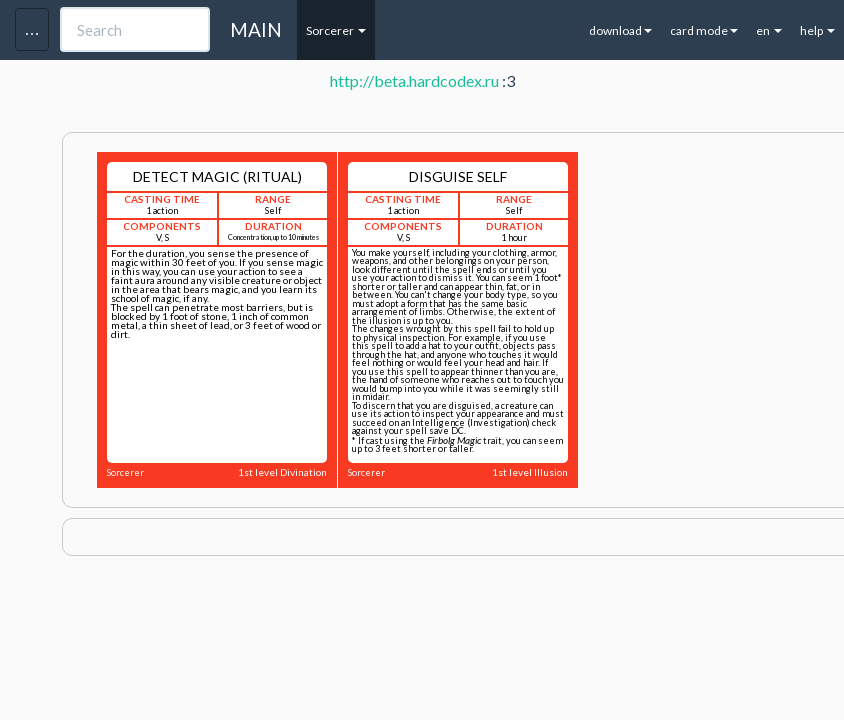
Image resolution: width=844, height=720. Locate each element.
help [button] (817, 30)
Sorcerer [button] (336, 30)
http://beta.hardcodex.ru (414, 80)
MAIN (256, 29)
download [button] (620, 30)
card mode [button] (704, 30)
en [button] (769, 30)
